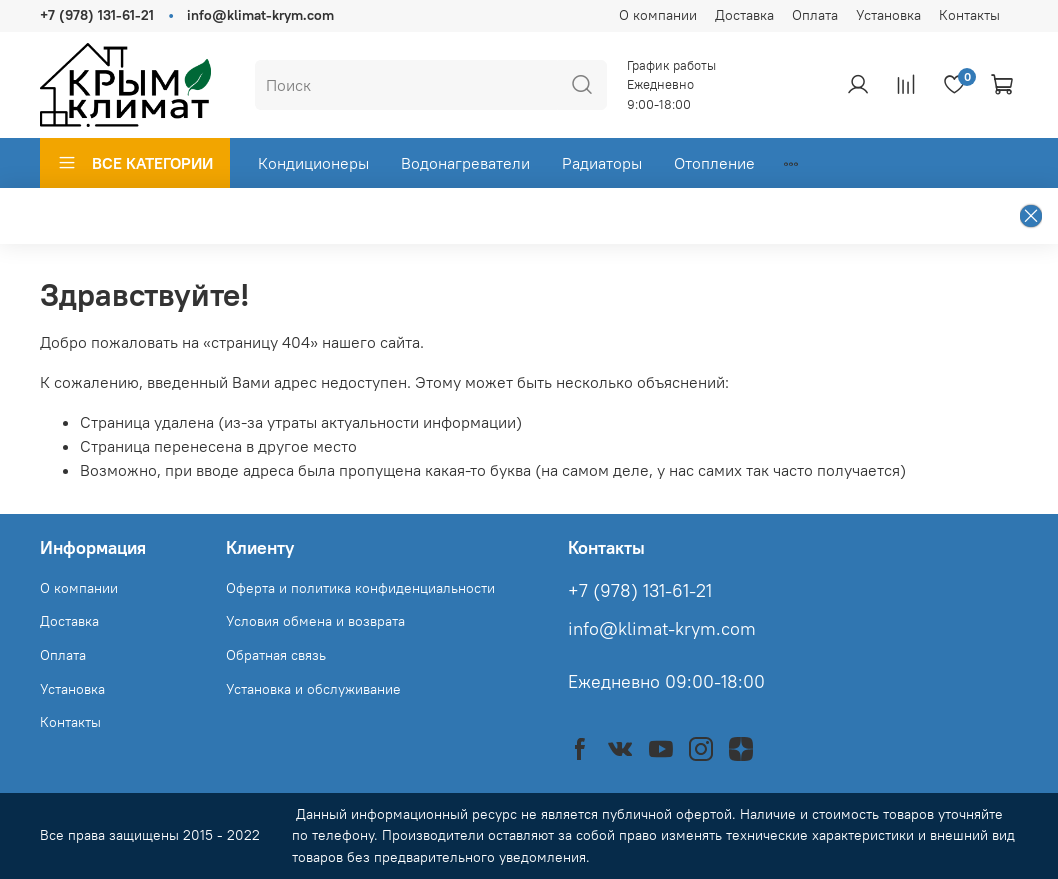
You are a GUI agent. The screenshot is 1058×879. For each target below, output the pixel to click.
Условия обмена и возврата (315, 621)
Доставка (744, 15)
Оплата (815, 15)
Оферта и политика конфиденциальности (360, 588)
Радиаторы (602, 163)
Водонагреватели (465, 163)
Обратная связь (276, 655)
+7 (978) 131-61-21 (97, 15)
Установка (888, 15)
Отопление (714, 163)
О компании (658, 15)
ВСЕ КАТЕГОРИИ (135, 163)
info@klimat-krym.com (260, 15)
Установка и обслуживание (313, 689)
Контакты (969, 15)
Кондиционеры (313, 163)
